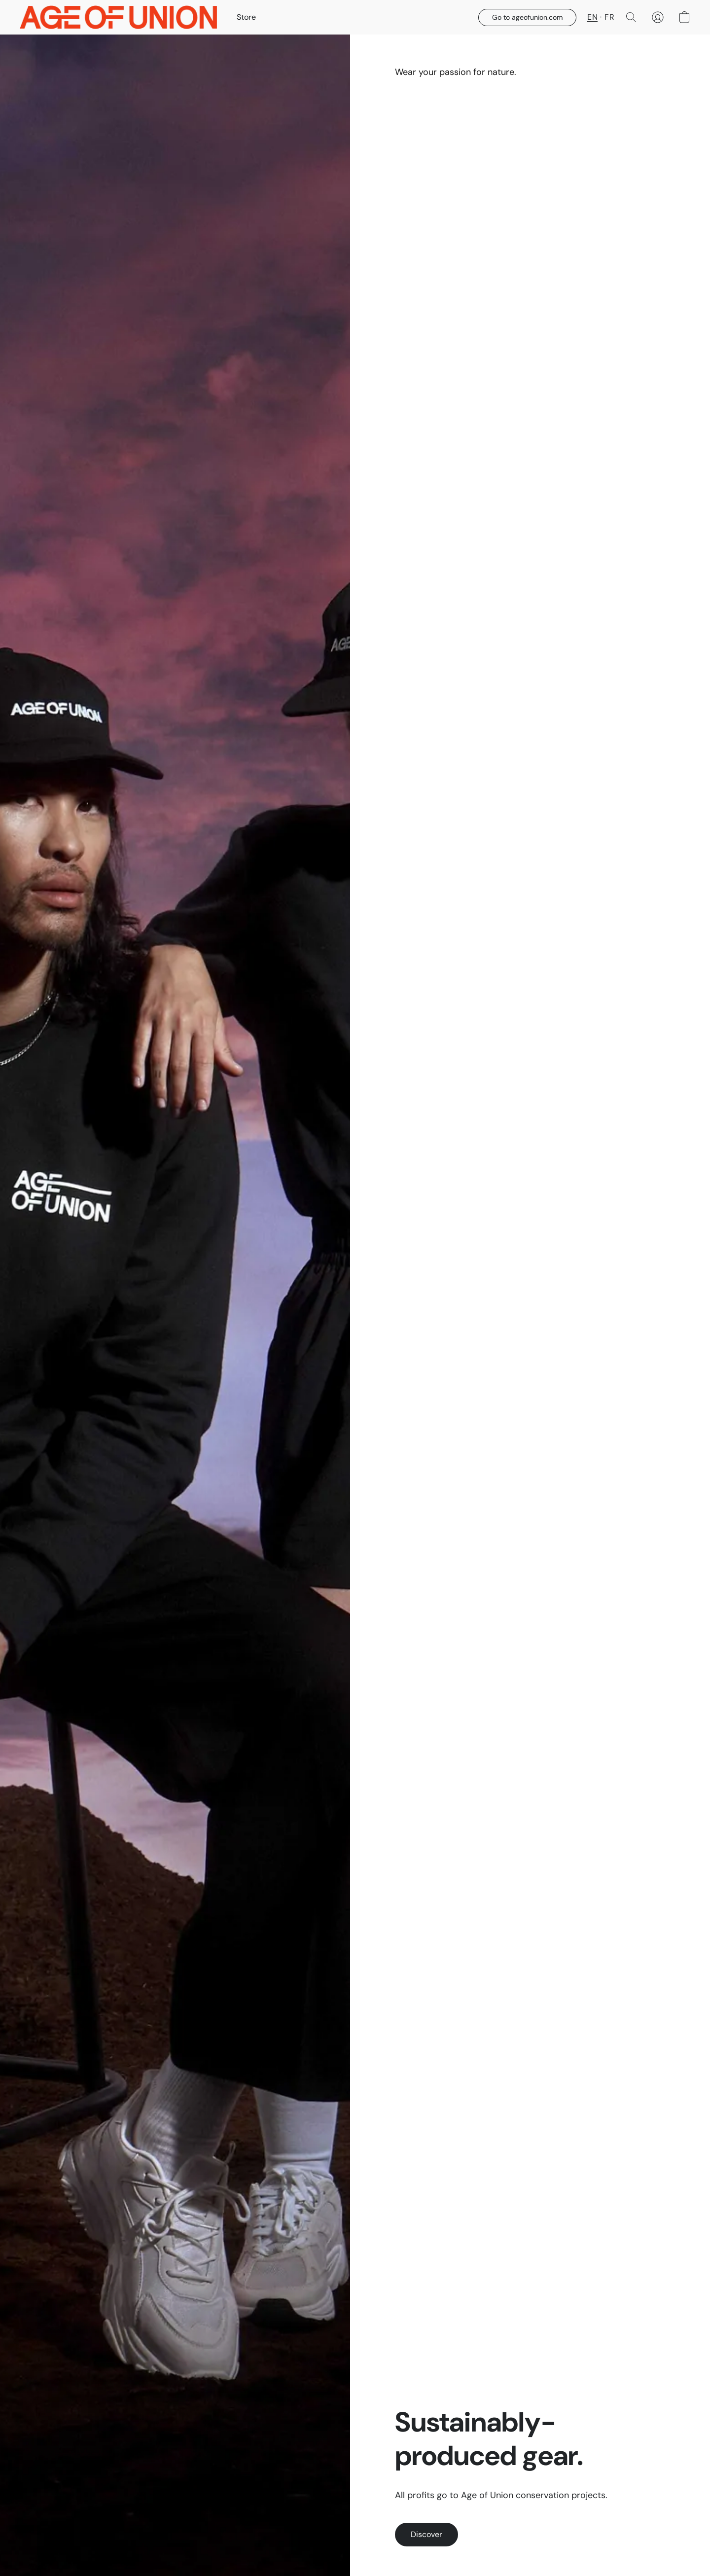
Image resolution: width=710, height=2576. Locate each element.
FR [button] (609, 17)
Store (246, 17)
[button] (118, 17)
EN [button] (592, 17)
